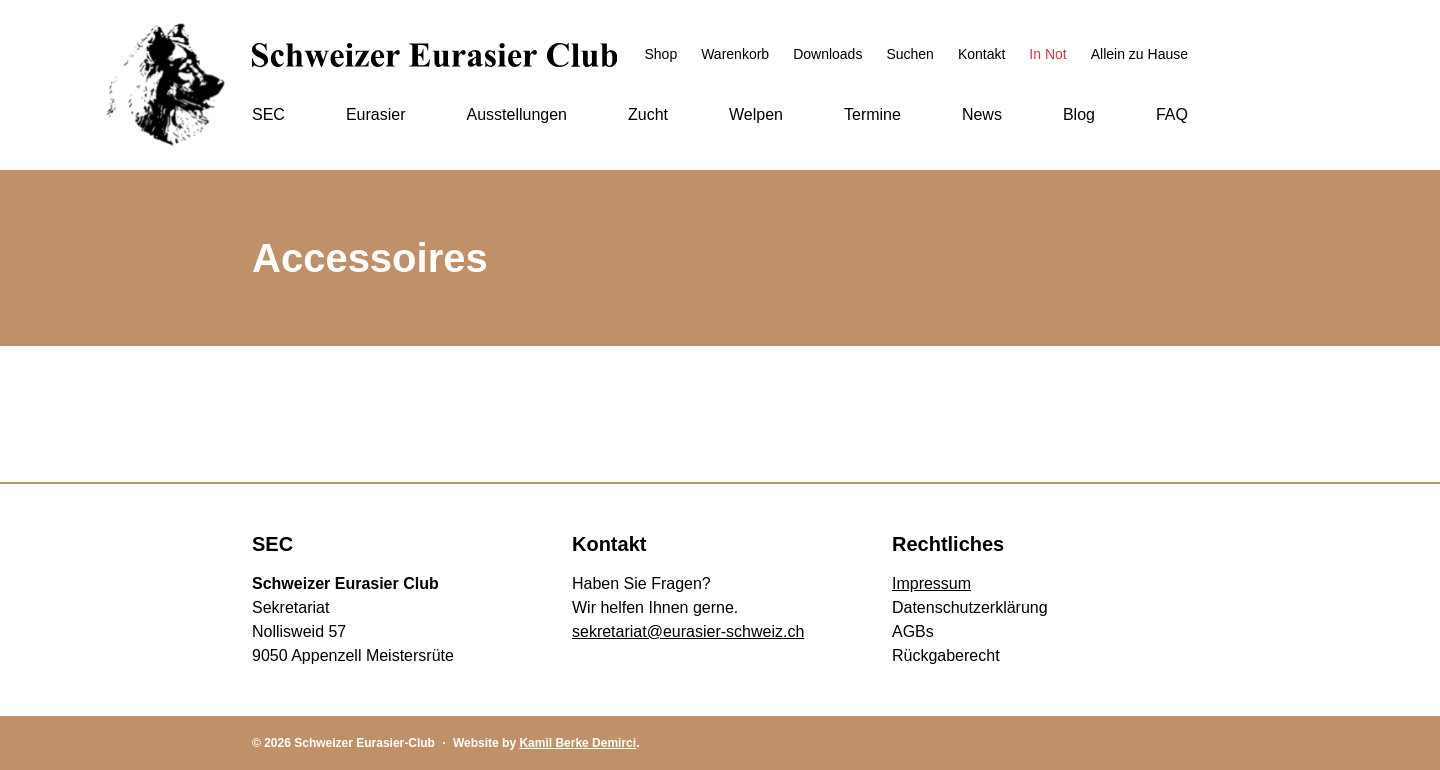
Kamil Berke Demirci (577, 743)
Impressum (931, 583)
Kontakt (981, 54)
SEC (268, 114)
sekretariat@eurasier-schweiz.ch (688, 631)
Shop (660, 54)
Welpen (756, 114)
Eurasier (376, 114)
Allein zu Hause (1139, 54)
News (982, 114)
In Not (1047, 54)
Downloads (827, 54)
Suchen (909, 54)
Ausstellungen (516, 114)
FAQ (1172, 114)
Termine (872, 114)
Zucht (648, 114)
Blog (1079, 114)
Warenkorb (735, 54)
